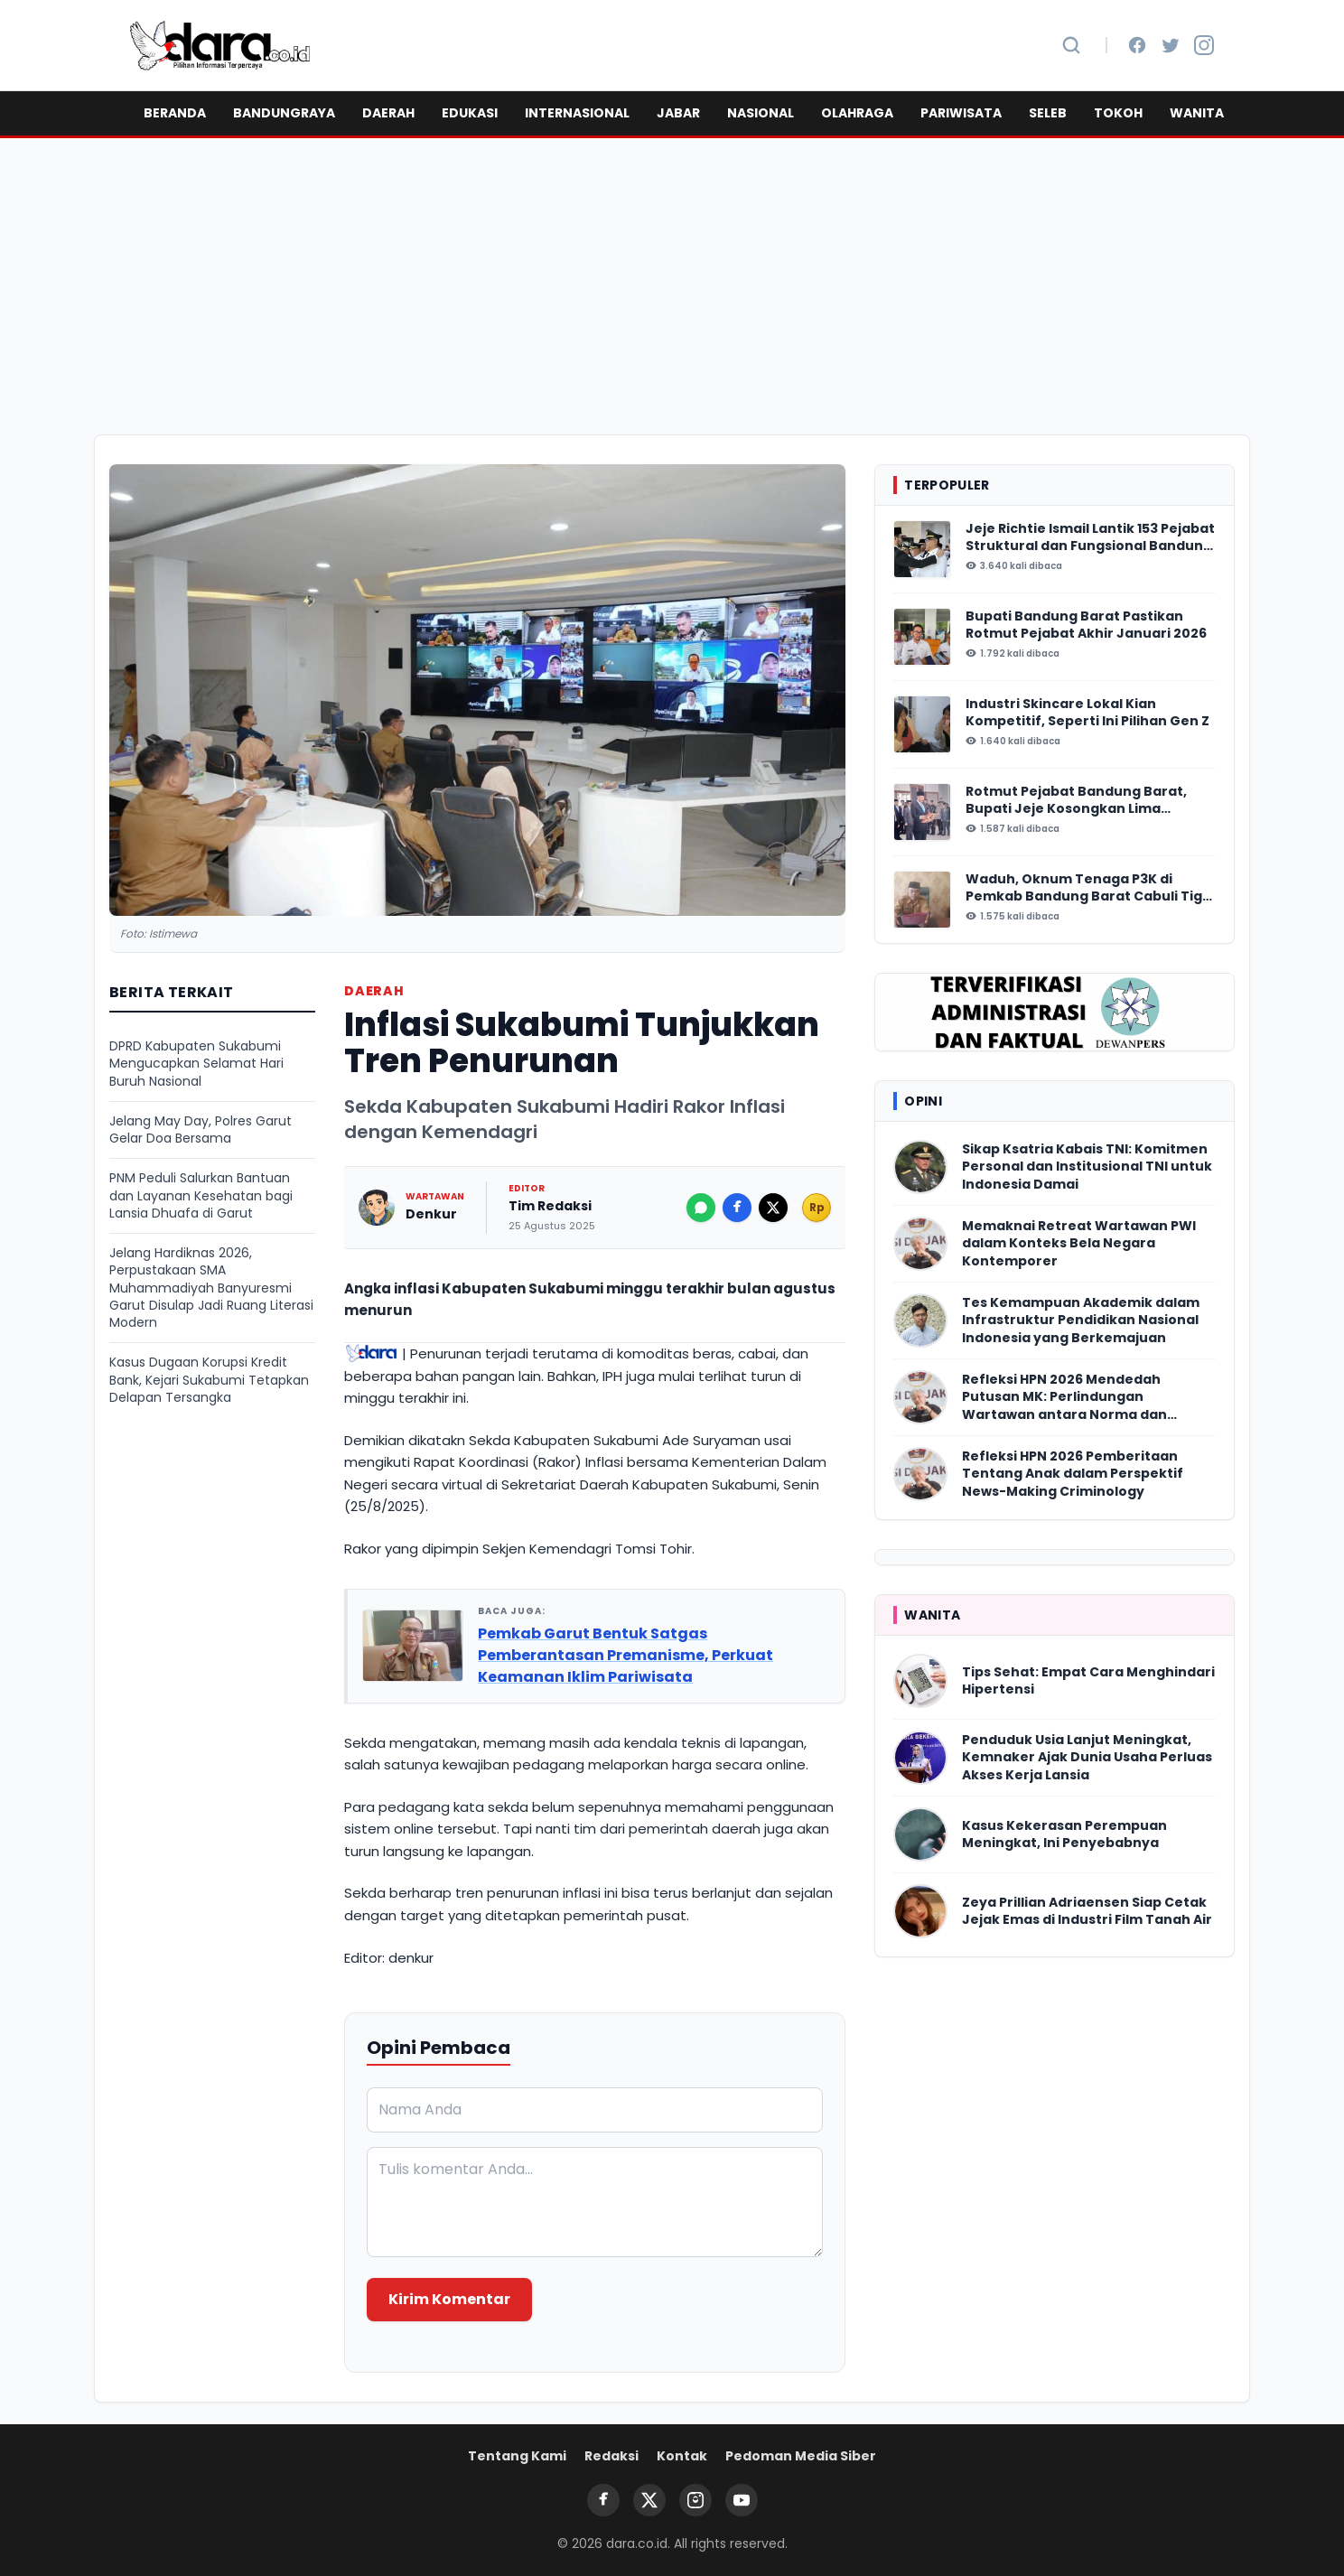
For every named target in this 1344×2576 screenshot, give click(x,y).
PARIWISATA (961, 113)
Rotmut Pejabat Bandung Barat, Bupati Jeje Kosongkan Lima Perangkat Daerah (1076, 800)
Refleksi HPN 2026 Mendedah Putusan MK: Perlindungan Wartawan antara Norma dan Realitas (1064, 1397)
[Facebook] (1137, 45)
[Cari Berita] (1071, 45)
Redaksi (611, 2456)
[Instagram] (1204, 45)
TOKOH (1118, 113)
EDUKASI (470, 113)
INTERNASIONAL (577, 113)
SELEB (1048, 113)
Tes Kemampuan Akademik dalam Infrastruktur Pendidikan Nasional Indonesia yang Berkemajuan (1080, 1320)
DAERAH (388, 113)
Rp (817, 1207)
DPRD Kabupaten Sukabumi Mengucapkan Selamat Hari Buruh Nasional (196, 1064)
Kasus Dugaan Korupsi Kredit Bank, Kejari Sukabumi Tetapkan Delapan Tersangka (209, 1380)
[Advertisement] (672, 286)
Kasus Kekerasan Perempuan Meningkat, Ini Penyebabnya (1064, 1834)
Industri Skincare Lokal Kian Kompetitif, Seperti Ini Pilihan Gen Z (1087, 712)
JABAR (678, 113)
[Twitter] (1171, 45)
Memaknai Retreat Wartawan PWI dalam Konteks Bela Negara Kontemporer (1079, 1244)
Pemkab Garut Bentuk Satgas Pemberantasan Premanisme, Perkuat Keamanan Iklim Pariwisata (625, 1655)
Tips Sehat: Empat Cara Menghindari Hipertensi (1088, 1681)
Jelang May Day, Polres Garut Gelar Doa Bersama (200, 1130)
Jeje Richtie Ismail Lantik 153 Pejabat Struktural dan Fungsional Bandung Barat (1090, 537)
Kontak (682, 2456)
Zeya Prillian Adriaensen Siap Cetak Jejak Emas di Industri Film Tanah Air (1087, 1911)
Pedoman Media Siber (800, 2456)
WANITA (1197, 113)
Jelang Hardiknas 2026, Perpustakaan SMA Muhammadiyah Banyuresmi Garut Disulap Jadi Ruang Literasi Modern (211, 1288)
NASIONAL (760, 113)
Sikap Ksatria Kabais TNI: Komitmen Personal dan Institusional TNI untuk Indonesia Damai (1087, 1167)
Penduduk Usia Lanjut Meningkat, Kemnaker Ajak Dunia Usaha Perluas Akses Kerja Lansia (1087, 1757)
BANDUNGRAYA (284, 113)
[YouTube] (741, 2500)
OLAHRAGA (857, 113)
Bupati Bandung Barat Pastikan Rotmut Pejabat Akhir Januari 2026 (1086, 625)
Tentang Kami (517, 2456)
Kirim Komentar (449, 2299)
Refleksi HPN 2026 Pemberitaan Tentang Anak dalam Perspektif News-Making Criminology (1072, 1474)
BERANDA (175, 113)
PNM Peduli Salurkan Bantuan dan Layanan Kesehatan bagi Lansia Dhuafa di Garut (201, 1196)
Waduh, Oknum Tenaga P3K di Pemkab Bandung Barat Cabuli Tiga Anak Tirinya (1088, 888)
